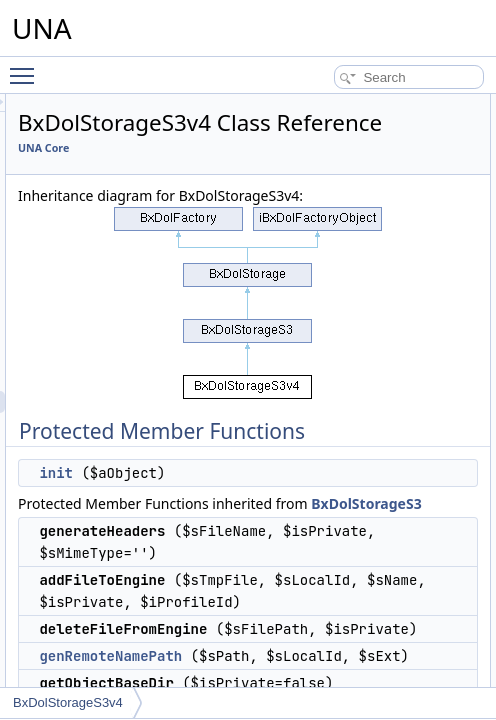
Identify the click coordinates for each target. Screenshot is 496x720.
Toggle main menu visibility (27, 67)
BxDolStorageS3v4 (68, 702)
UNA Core (277, 176)
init (290, 545)
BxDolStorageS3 (406, 597)
